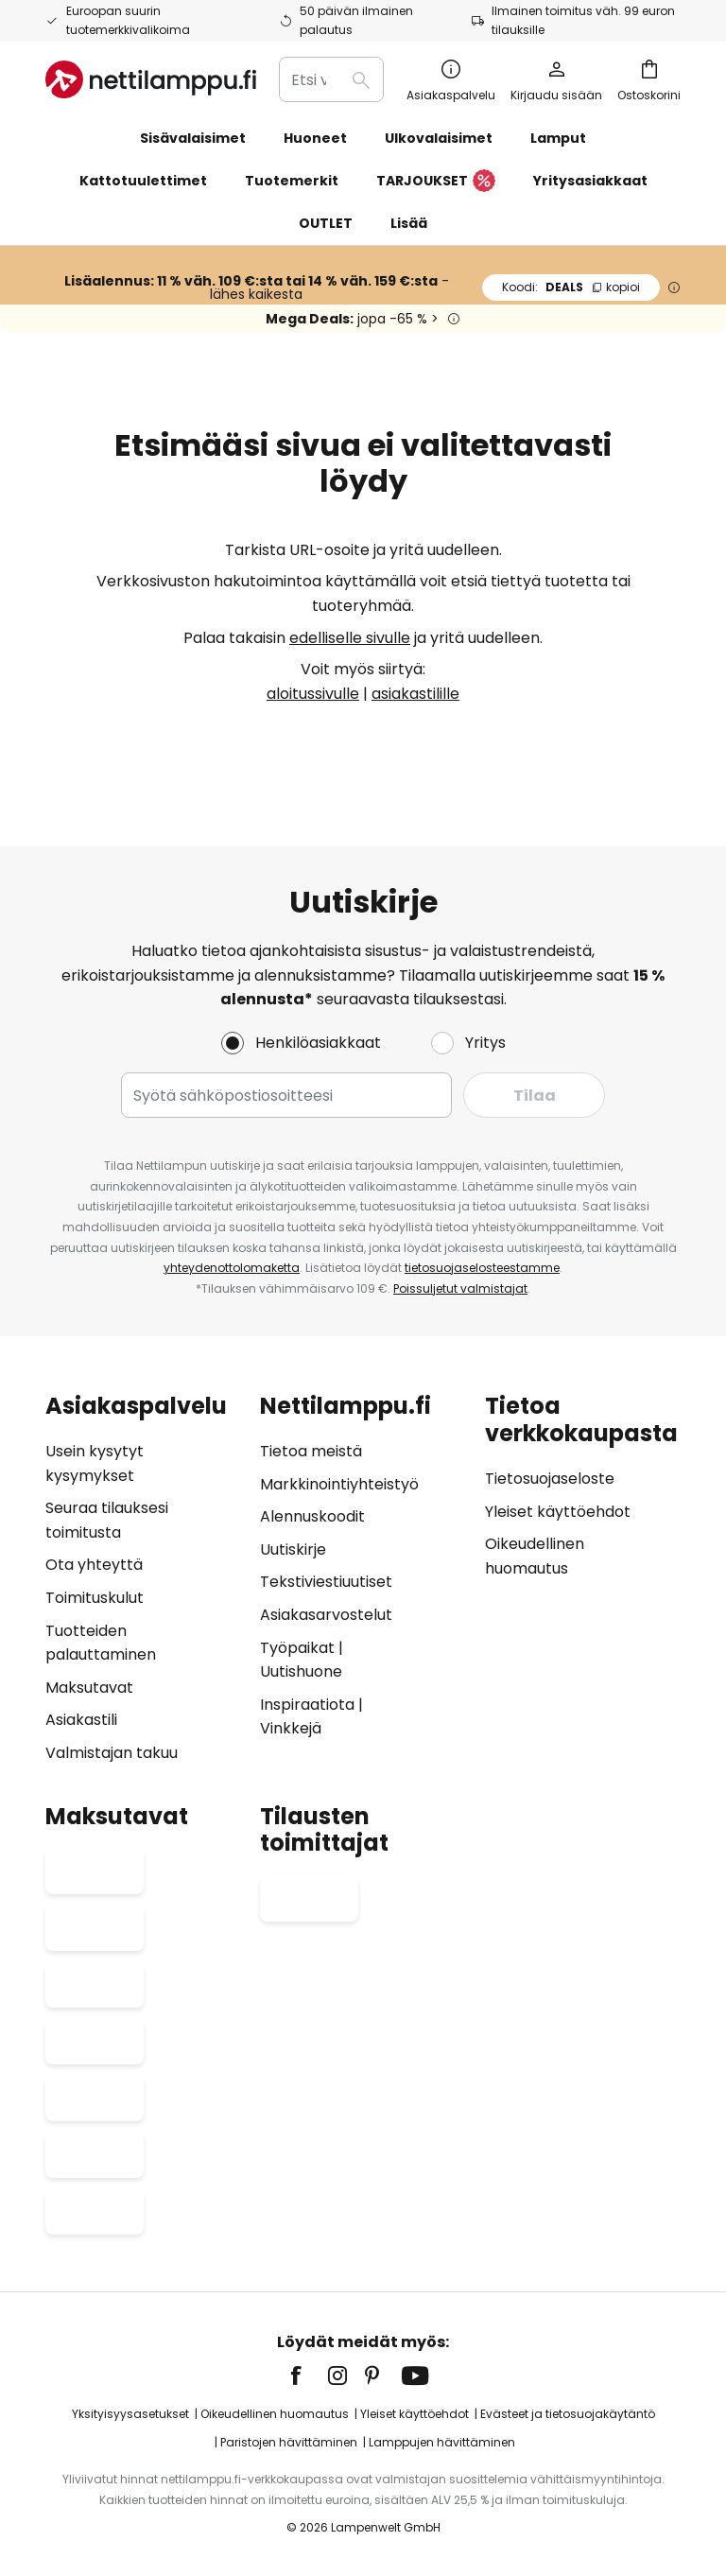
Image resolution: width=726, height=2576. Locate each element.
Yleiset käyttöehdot (558, 1512)
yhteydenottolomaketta (232, 1268)
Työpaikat (297, 1648)
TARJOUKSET (435, 181)
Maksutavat (89, 1687)
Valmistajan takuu (111, 1753)
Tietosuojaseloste (549, 1478)
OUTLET (326, 223)
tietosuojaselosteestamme (482, 1268)
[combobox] (331, 79)
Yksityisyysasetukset (130, 2414)
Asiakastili (81, 1720)
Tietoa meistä (311, 1451)
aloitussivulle (313, 694)
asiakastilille (415, 694)
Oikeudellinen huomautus (274, 2414)
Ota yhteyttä (94, 1564)
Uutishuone (301, 1671)
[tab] (143, 1579)
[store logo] (150, 79)
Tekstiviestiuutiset (326, 1582)
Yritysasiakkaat (590, 180)
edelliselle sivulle (349, 638)
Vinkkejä (290, 1728)
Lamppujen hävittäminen (442, 2442)
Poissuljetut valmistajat (460, 1288)
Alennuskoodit (312, 1516)
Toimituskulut (94, 1598)
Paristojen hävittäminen (288, 2442)
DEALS (571, 287)
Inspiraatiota (307, 1704)
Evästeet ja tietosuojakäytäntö (567, 2414)
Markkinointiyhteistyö (339, 1484)
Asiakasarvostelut (326, 1615)
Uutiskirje (293, 1549)
